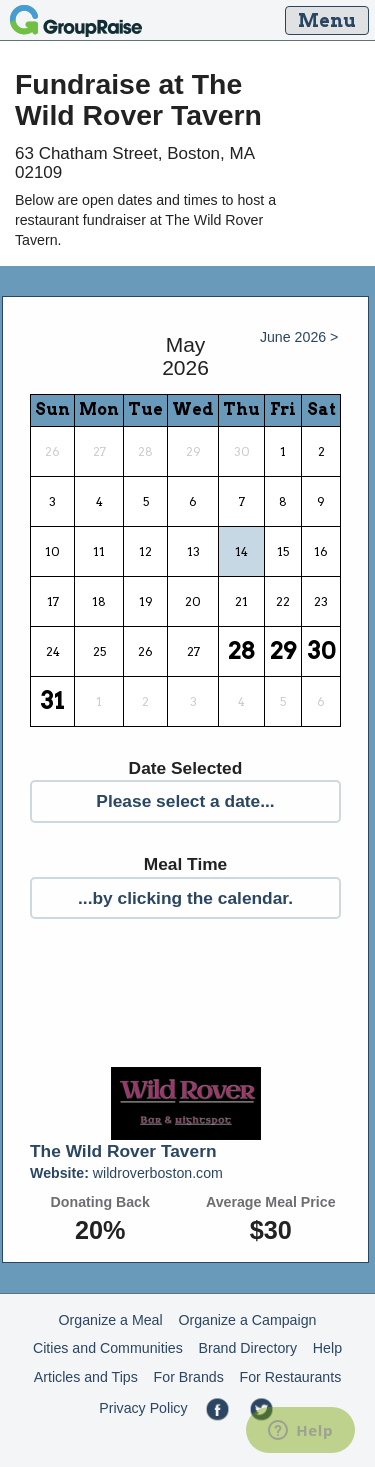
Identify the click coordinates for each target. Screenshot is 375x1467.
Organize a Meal (111, 1320)
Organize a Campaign (247, 1320)
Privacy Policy (143, 1408)
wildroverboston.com (126, 1173)
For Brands (189, 1377)
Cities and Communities (108, 1348)
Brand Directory (248, 1348)
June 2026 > (299, 337)
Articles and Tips (86, 1377)
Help (327, 1348)
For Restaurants (291, 1377)
